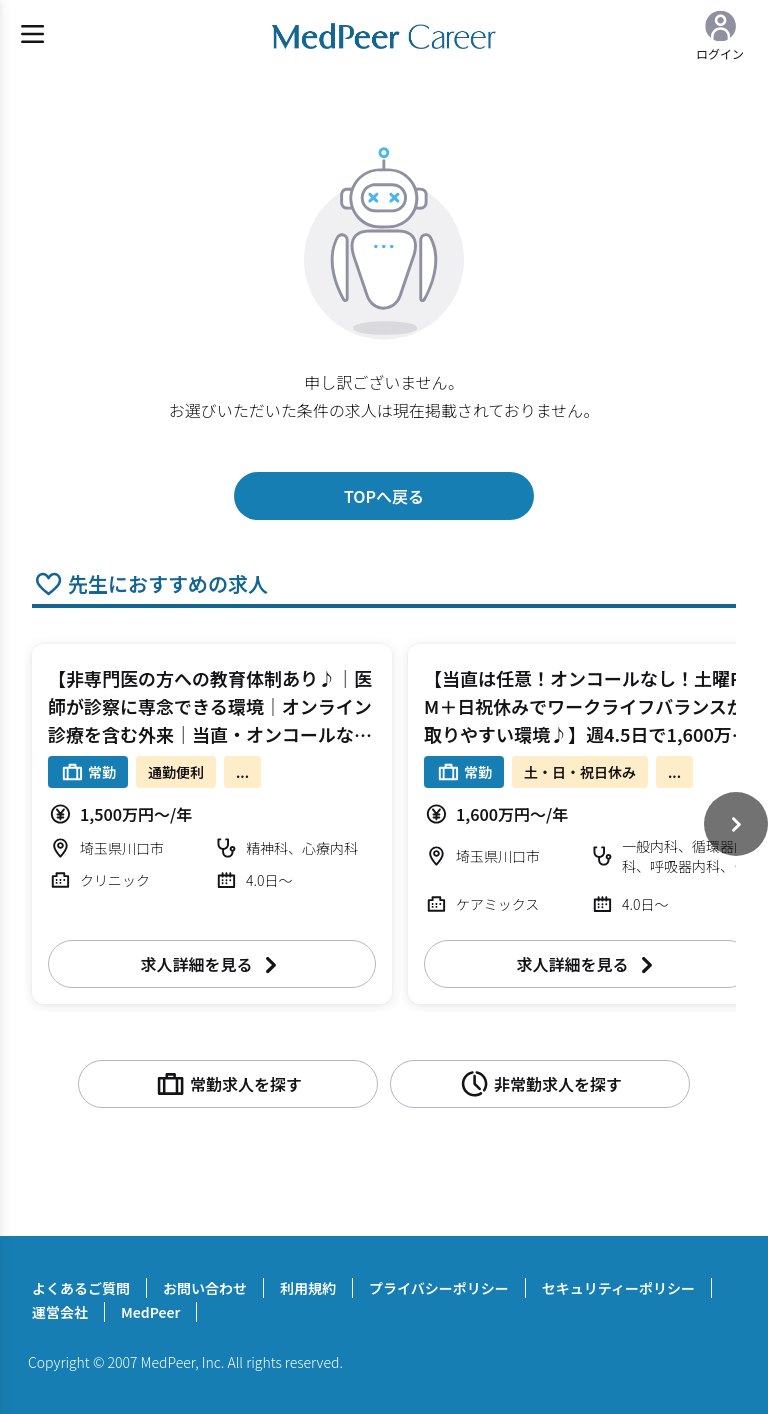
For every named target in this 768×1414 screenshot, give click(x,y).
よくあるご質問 (81, 1288)
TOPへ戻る (384, 496)
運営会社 (60, 1312)
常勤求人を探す (228, 1084)
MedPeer (150, 1312)
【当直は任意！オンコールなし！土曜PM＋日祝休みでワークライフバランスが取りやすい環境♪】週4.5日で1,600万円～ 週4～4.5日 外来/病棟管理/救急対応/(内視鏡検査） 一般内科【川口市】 (587, 734)
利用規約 (308, 1288)
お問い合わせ (205, 1288)
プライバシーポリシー (439, 1288)
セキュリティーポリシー (618, 1288)
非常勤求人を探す (540, 1084)
